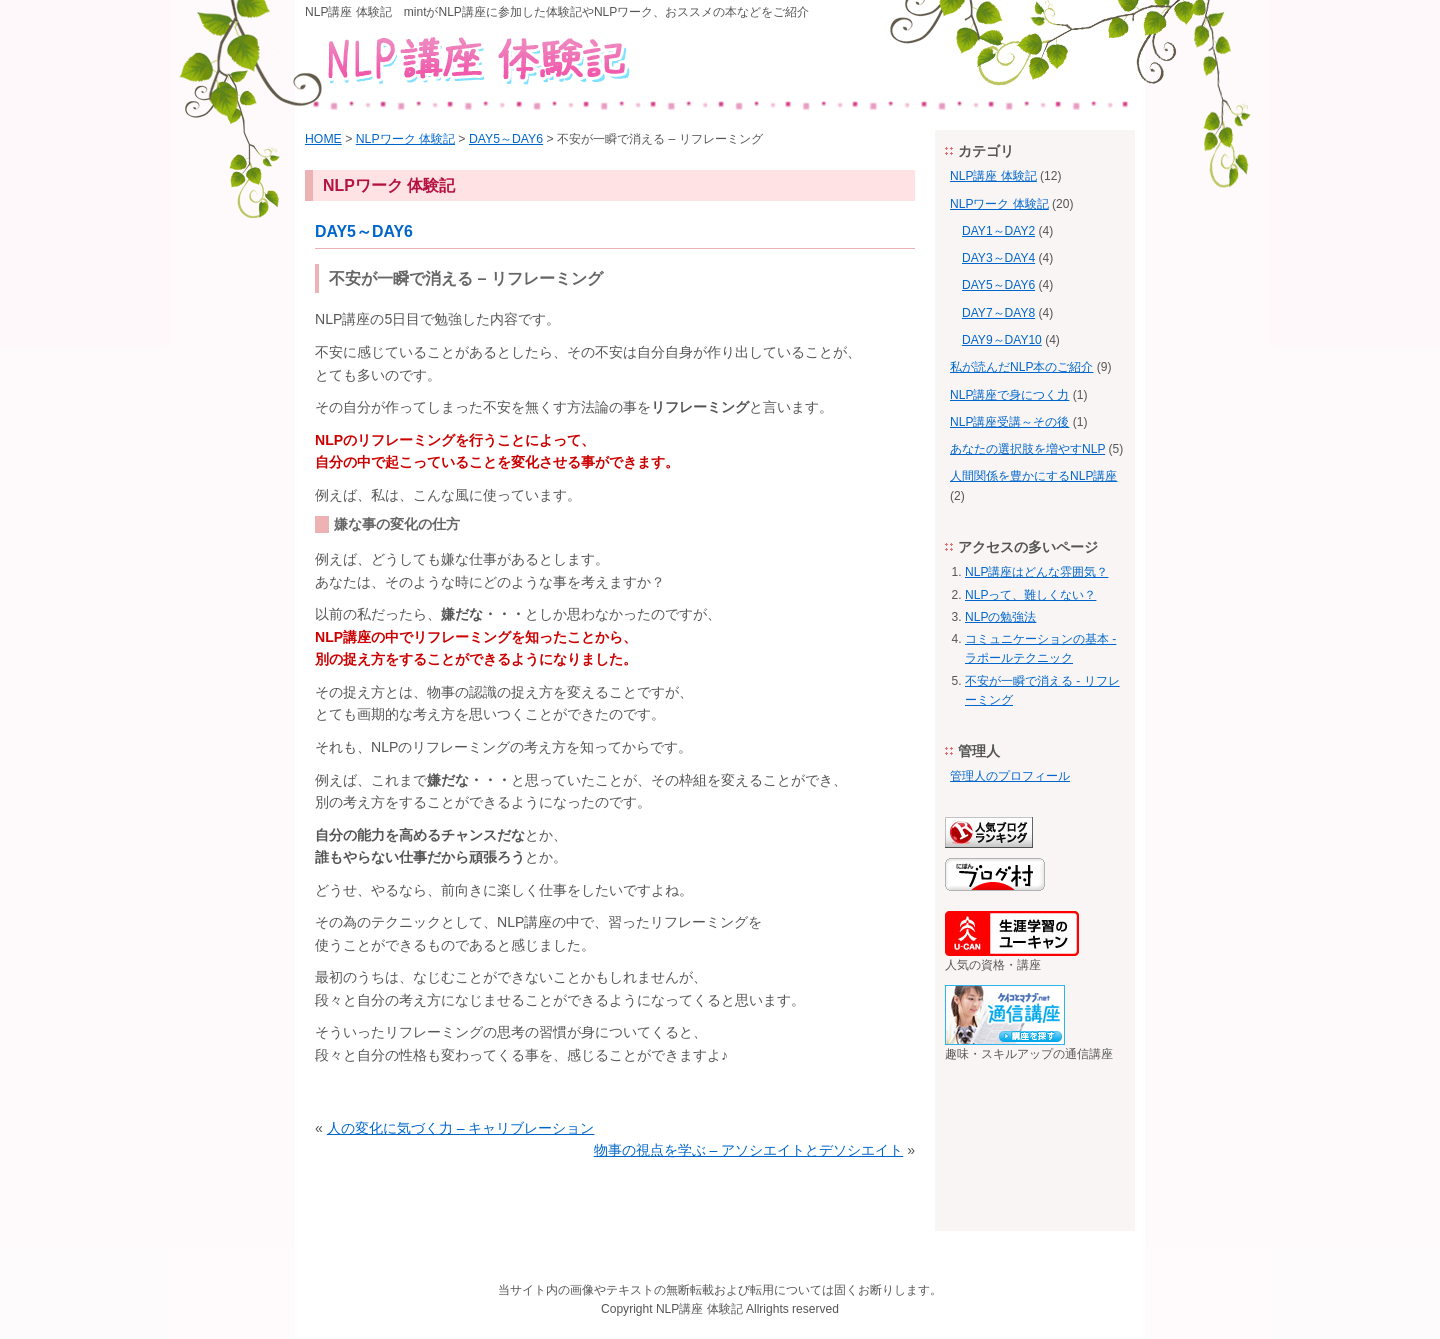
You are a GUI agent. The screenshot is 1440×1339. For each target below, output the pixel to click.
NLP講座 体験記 (993, 176)
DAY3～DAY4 (998, 258)
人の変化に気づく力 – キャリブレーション (461, 1128)
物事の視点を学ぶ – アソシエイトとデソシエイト (749, 1150)
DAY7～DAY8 (998, 313)
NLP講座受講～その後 (1009, 422)
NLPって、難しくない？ (1030, 595)
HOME (323, 139)
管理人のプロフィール (1010, 776)
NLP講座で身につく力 (1009, 395)
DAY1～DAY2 (998, 231)
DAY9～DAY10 (1002, 340)
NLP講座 (679, 1309)
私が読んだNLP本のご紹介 (1021, 367)
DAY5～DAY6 (506, 139)
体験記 (725, 1309)
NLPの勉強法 (1000, 617)
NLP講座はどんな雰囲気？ (1036, 572)
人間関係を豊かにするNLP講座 (1033, 476)
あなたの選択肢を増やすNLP (1027, 449)
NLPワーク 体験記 (405, 139)
